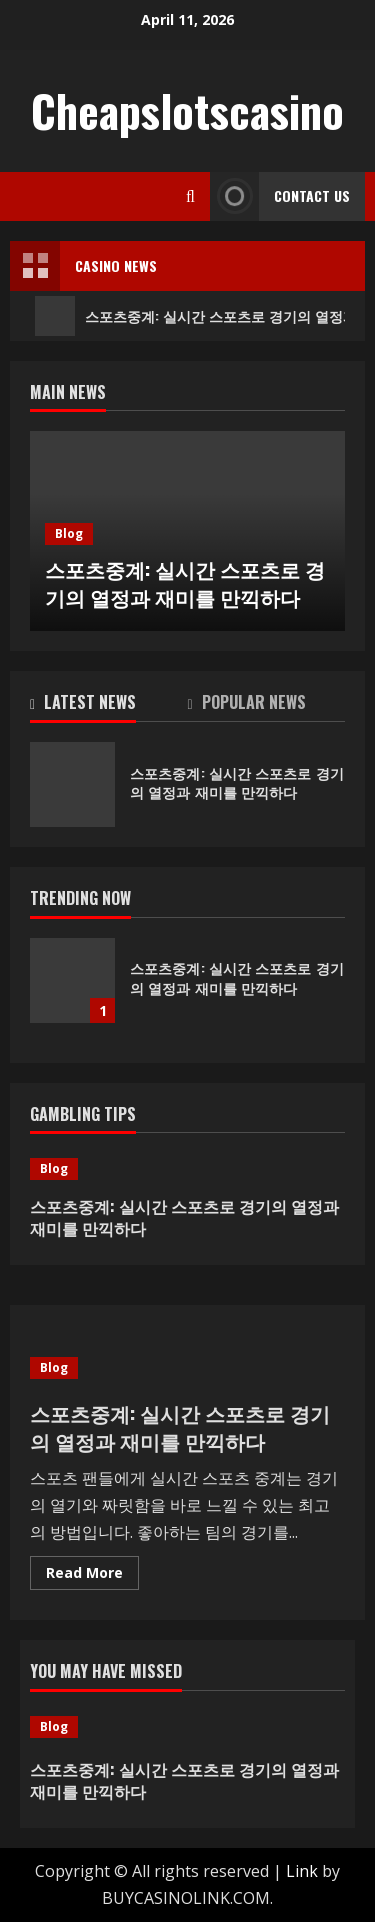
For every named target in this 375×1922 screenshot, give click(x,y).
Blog (69, 533)
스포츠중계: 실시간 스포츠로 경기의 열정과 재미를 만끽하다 (185, 583)
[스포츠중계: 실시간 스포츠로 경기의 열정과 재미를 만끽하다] (187, 1169)
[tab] (109, 706)
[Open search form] (190, 196)
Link (302, 1871)
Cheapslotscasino (187, 110)
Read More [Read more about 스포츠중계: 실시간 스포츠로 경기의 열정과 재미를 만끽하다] (92, 1576)
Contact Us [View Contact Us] (280, 196)
